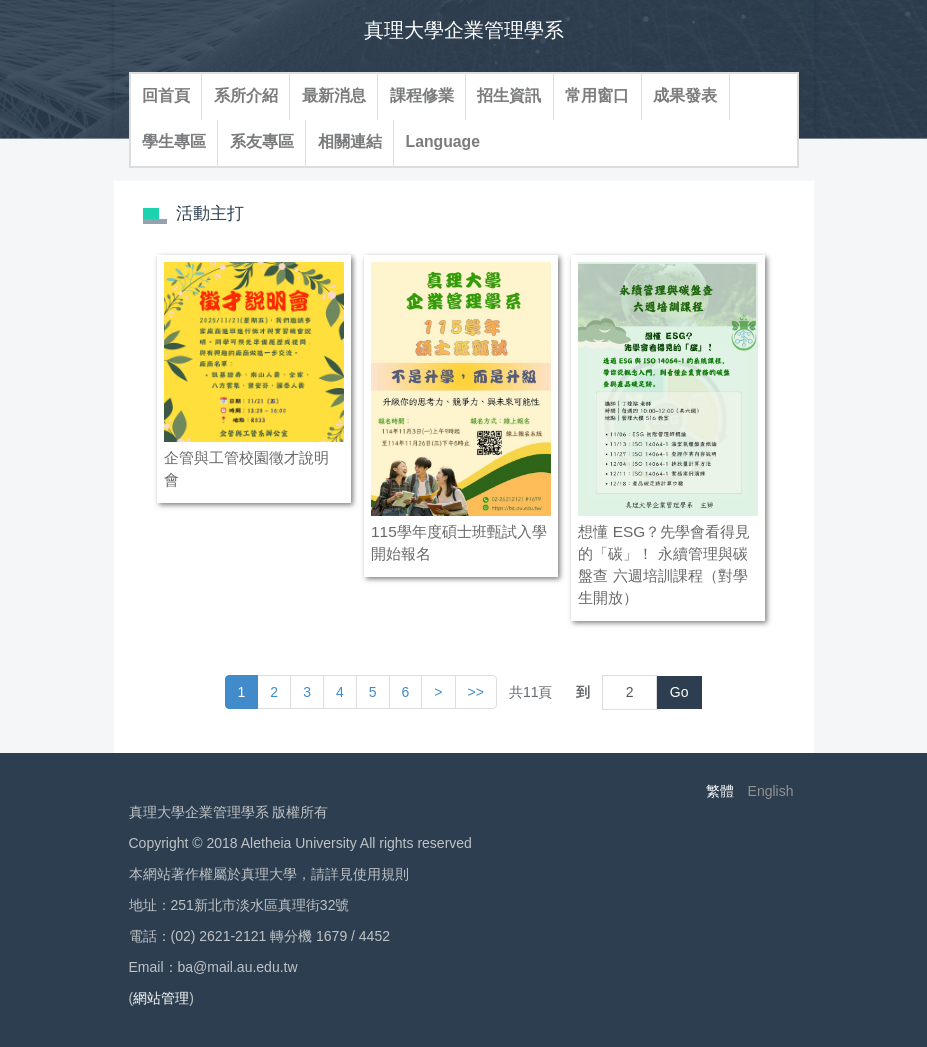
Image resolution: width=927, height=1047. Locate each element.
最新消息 (334, 95)
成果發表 (685, 95)
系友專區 (262, 141)
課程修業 (422, 95)
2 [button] (274, 692)
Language (443, 141)
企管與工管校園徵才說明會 (246, 468)
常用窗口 (597, 95)
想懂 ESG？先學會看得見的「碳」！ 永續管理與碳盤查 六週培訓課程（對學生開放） (664, 564)
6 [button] (406, 692)
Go (679, 692)
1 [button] (242, 692)
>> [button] (476, 692)
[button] (438, 692)
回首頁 (166, 95)
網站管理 (161, 998)
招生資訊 (509, 95)
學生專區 (174, 141)
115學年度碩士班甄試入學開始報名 (459, 542)
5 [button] (373, 692)
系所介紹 (246, 95)
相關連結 (350, 141)
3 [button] (307, 692)
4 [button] (340, 692)
